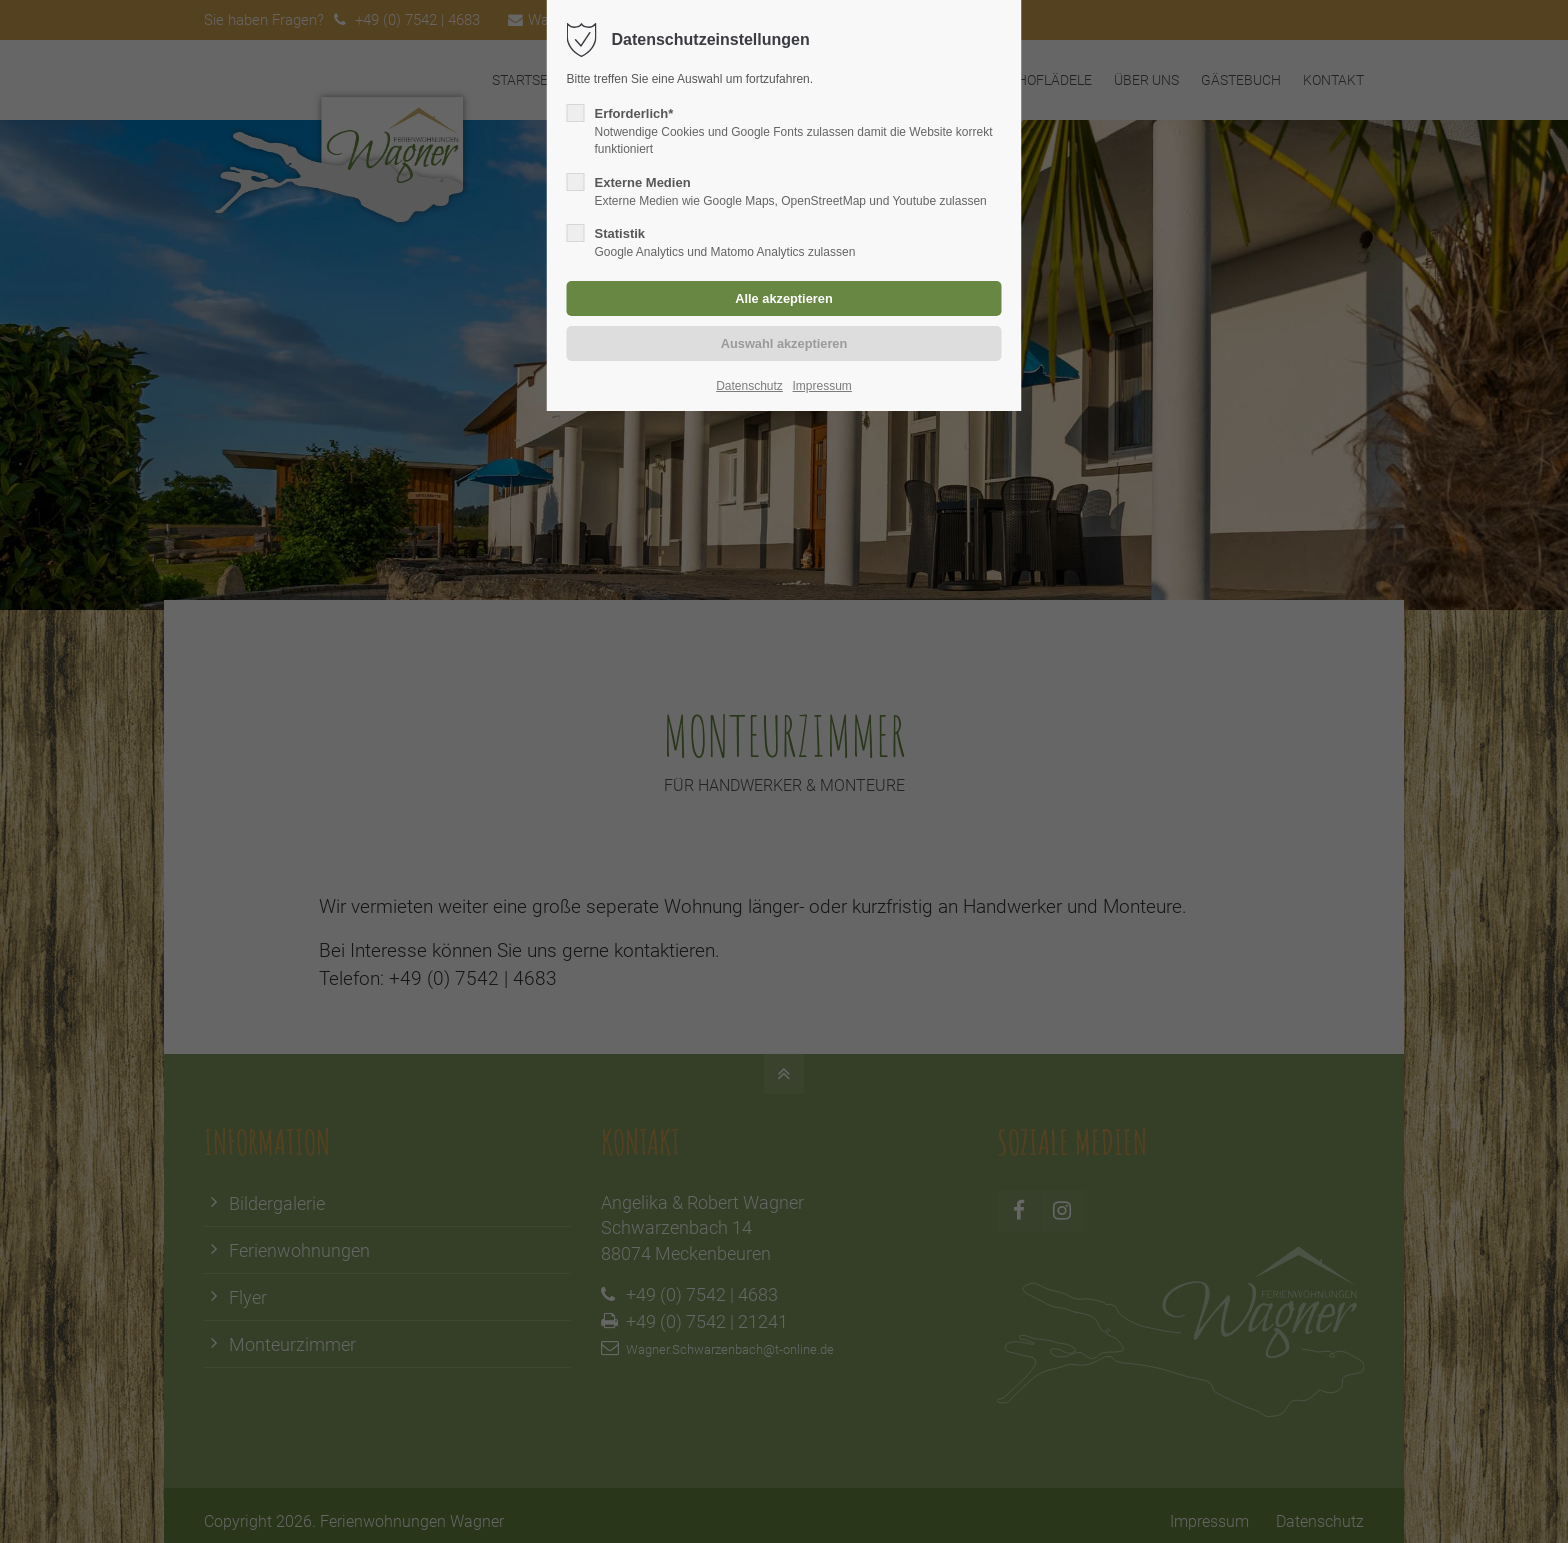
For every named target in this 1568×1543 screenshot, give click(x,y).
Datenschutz (749, 386)
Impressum (821, 386)
